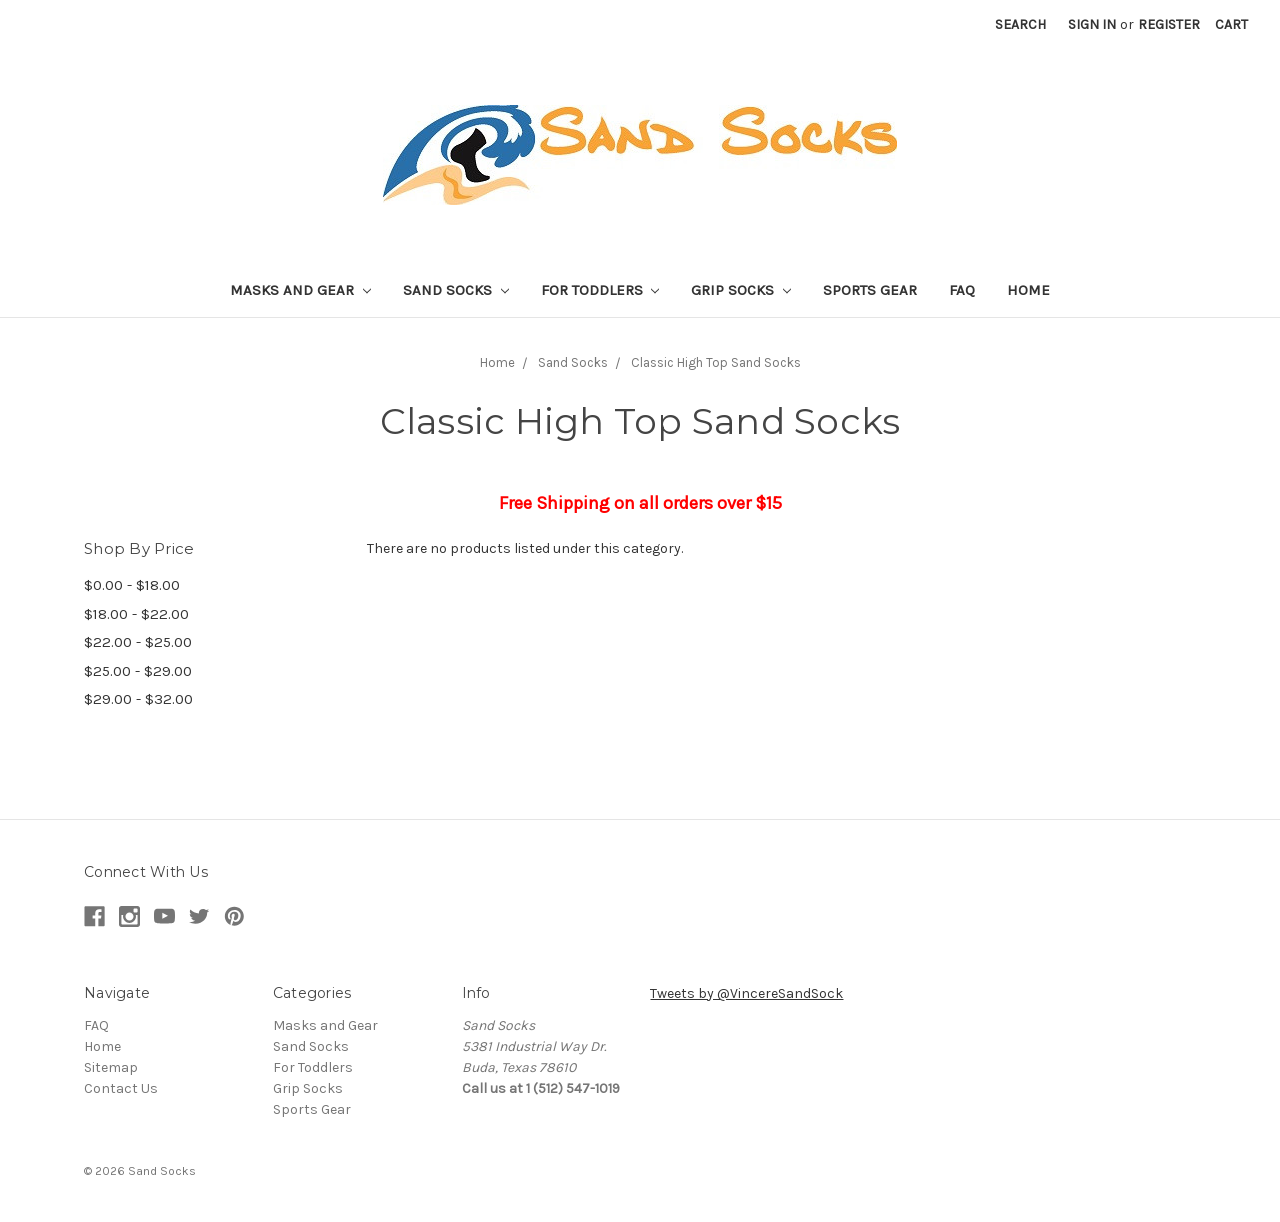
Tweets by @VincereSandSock (746, 993)
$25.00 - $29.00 (138, 671)
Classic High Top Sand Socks (716, 362)
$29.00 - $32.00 (138, 699)
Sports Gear (870, 290)
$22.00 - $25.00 (138, 642)
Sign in (1092, 24)
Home (1028, 290)
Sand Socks (456, 290)
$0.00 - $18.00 (132, 585)
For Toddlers (600, 290)
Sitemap (111, 1067)
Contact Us (121, 1088)
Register (1169, 24)
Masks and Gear (300, 290)
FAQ (962, 290)
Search (1020, 24)
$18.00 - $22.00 (136, 614)
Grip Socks (741, 290)
